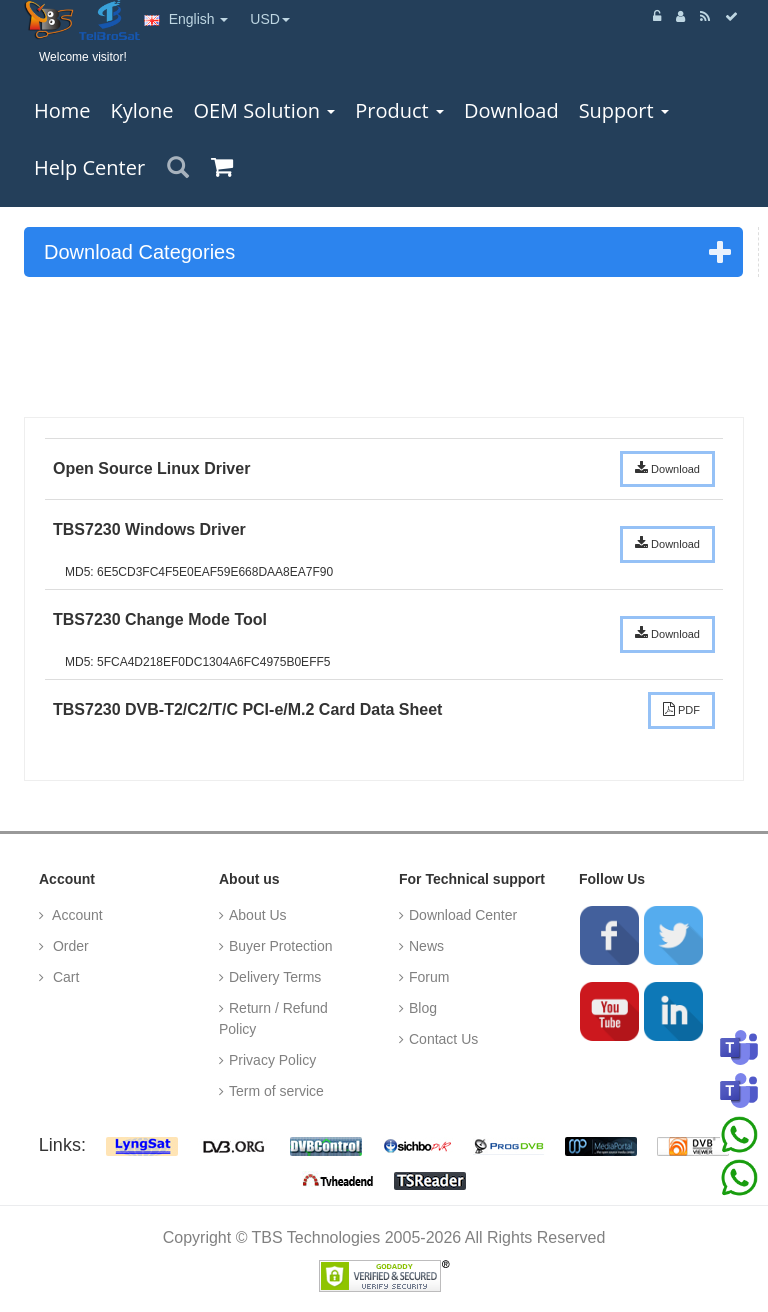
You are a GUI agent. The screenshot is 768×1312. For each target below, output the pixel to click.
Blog (423, 1008)
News (426, 946)
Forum (429, 977)
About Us (258, 915)
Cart (64, 977)
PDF (681, 709)
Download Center (463, 915)
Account (76, 915)
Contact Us (443, 1039)
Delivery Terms (275, 977)
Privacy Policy (272, 1060)
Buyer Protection (281, 946)
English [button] (186, 19)
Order (69, 946)
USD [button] (270, 19)
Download (667, 468)
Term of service (276, 1091)
